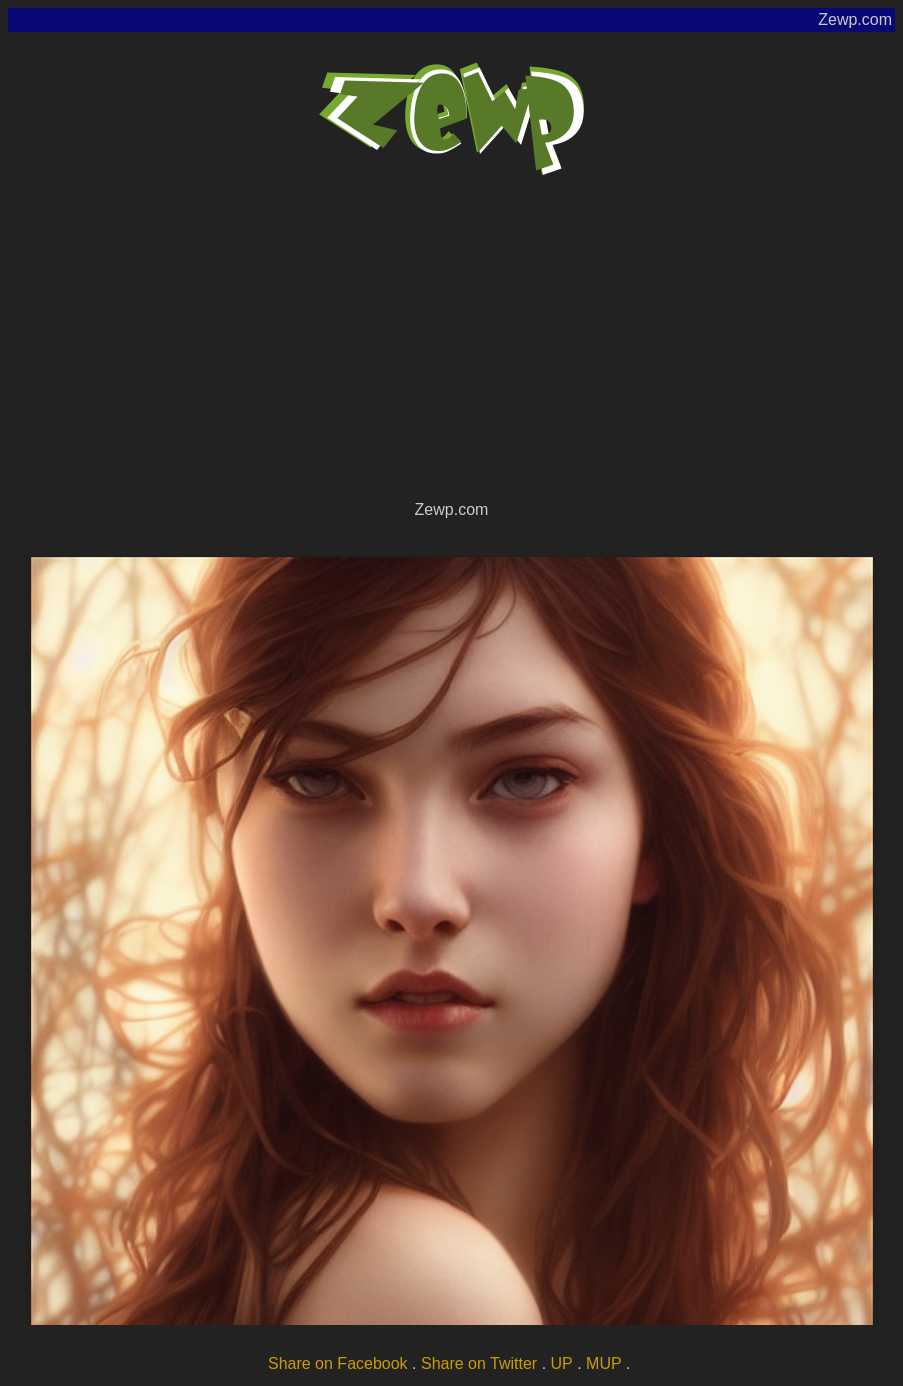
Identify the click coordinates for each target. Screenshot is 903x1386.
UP (562, 1363)
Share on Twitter (479, 1363)
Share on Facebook (338, 1363)
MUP (604, 1363)
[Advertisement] (451, 346)
